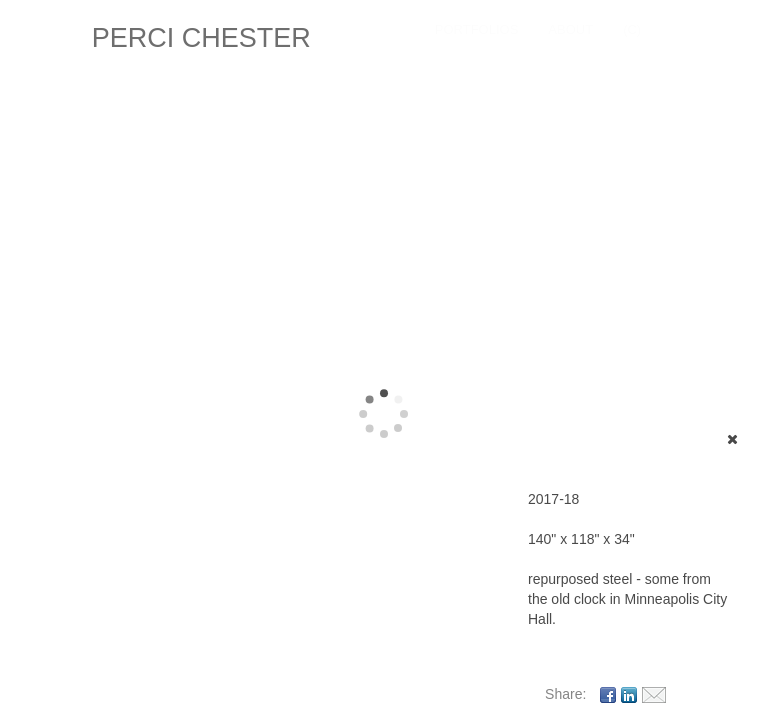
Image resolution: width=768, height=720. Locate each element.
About (570, 29)
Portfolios (477, 29)
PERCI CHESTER (201, 38)
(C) (632, 29)
